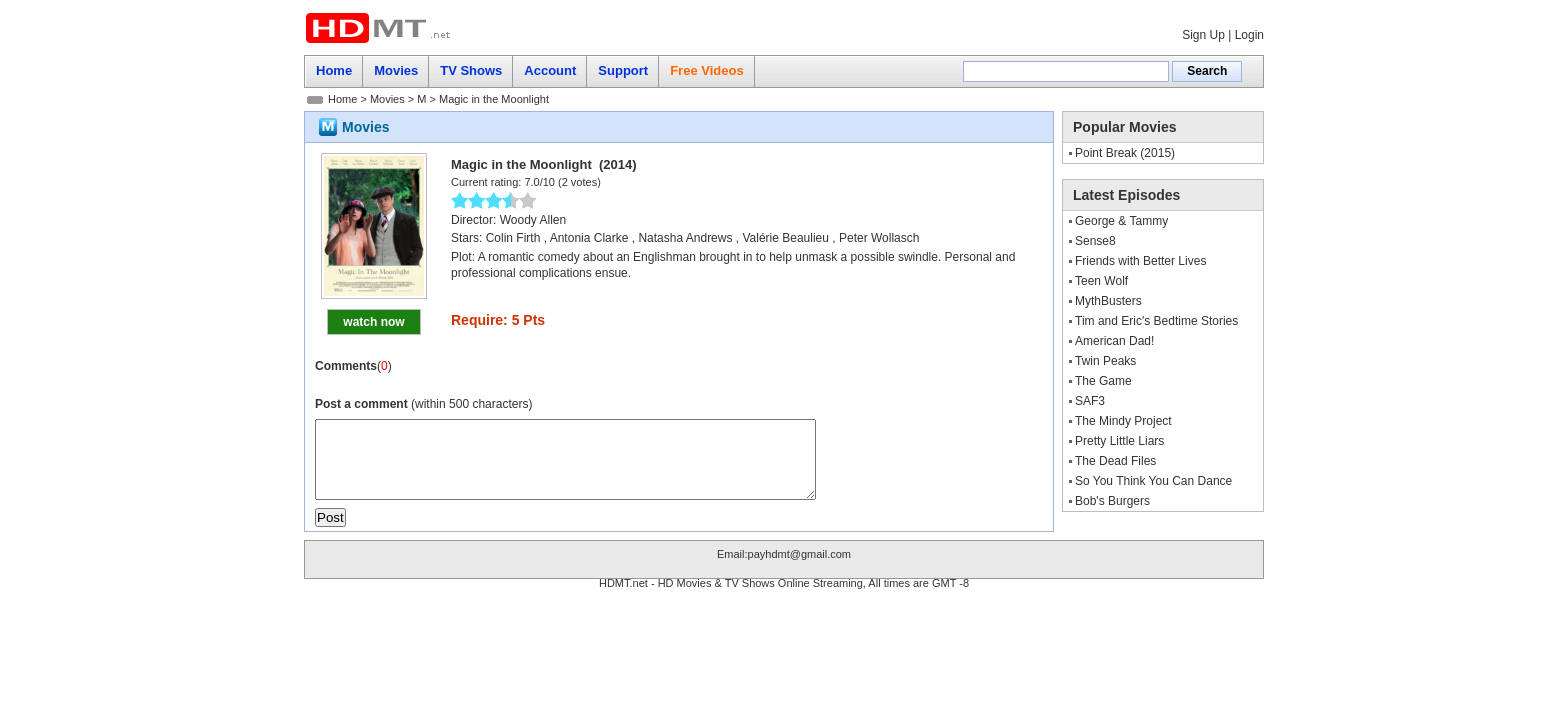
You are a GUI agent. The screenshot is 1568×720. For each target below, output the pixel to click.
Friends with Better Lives (1140, 261)
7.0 (531, 182)
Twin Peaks (1105, 361)
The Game (1103, 381)
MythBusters (1108, 301)
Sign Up (1203, 35)
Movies (387, 99)
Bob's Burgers (1112, 501)
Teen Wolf (1101, 281)
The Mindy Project (1123, 421)
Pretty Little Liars (1119, 441)
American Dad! (1114, 341)
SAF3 (1090, 401)
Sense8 (1095, 241)
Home (342, 99)
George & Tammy (1121, 221)
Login (1249, 35)
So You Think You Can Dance (1153, 481)
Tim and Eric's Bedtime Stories (1156, 321)
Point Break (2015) (1125, 153)
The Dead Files (1115, 461)
